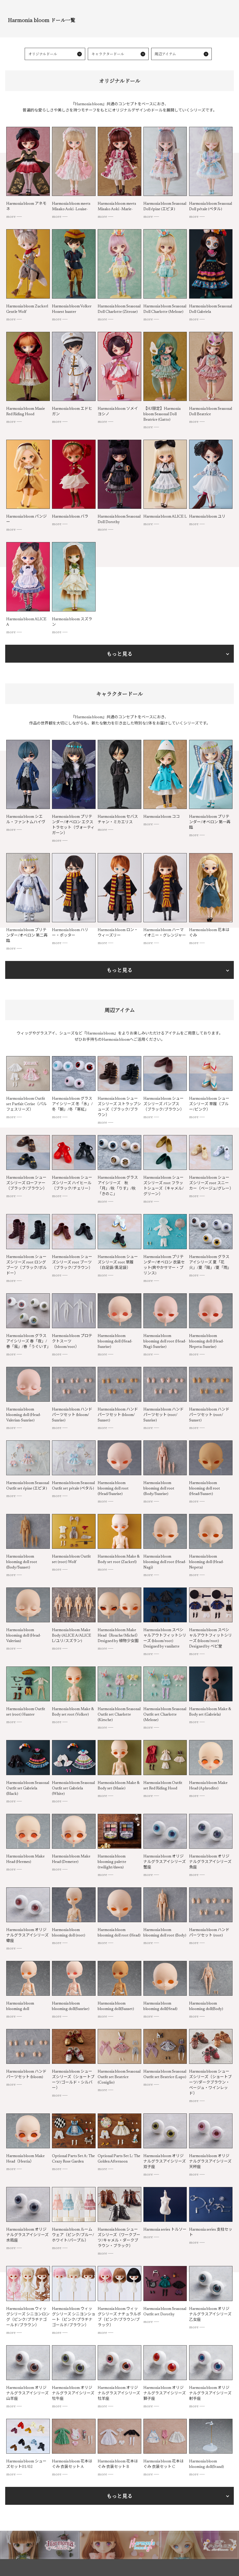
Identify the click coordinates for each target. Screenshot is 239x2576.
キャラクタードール (109, 54)
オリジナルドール (44, 54)
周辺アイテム (166, 54)
